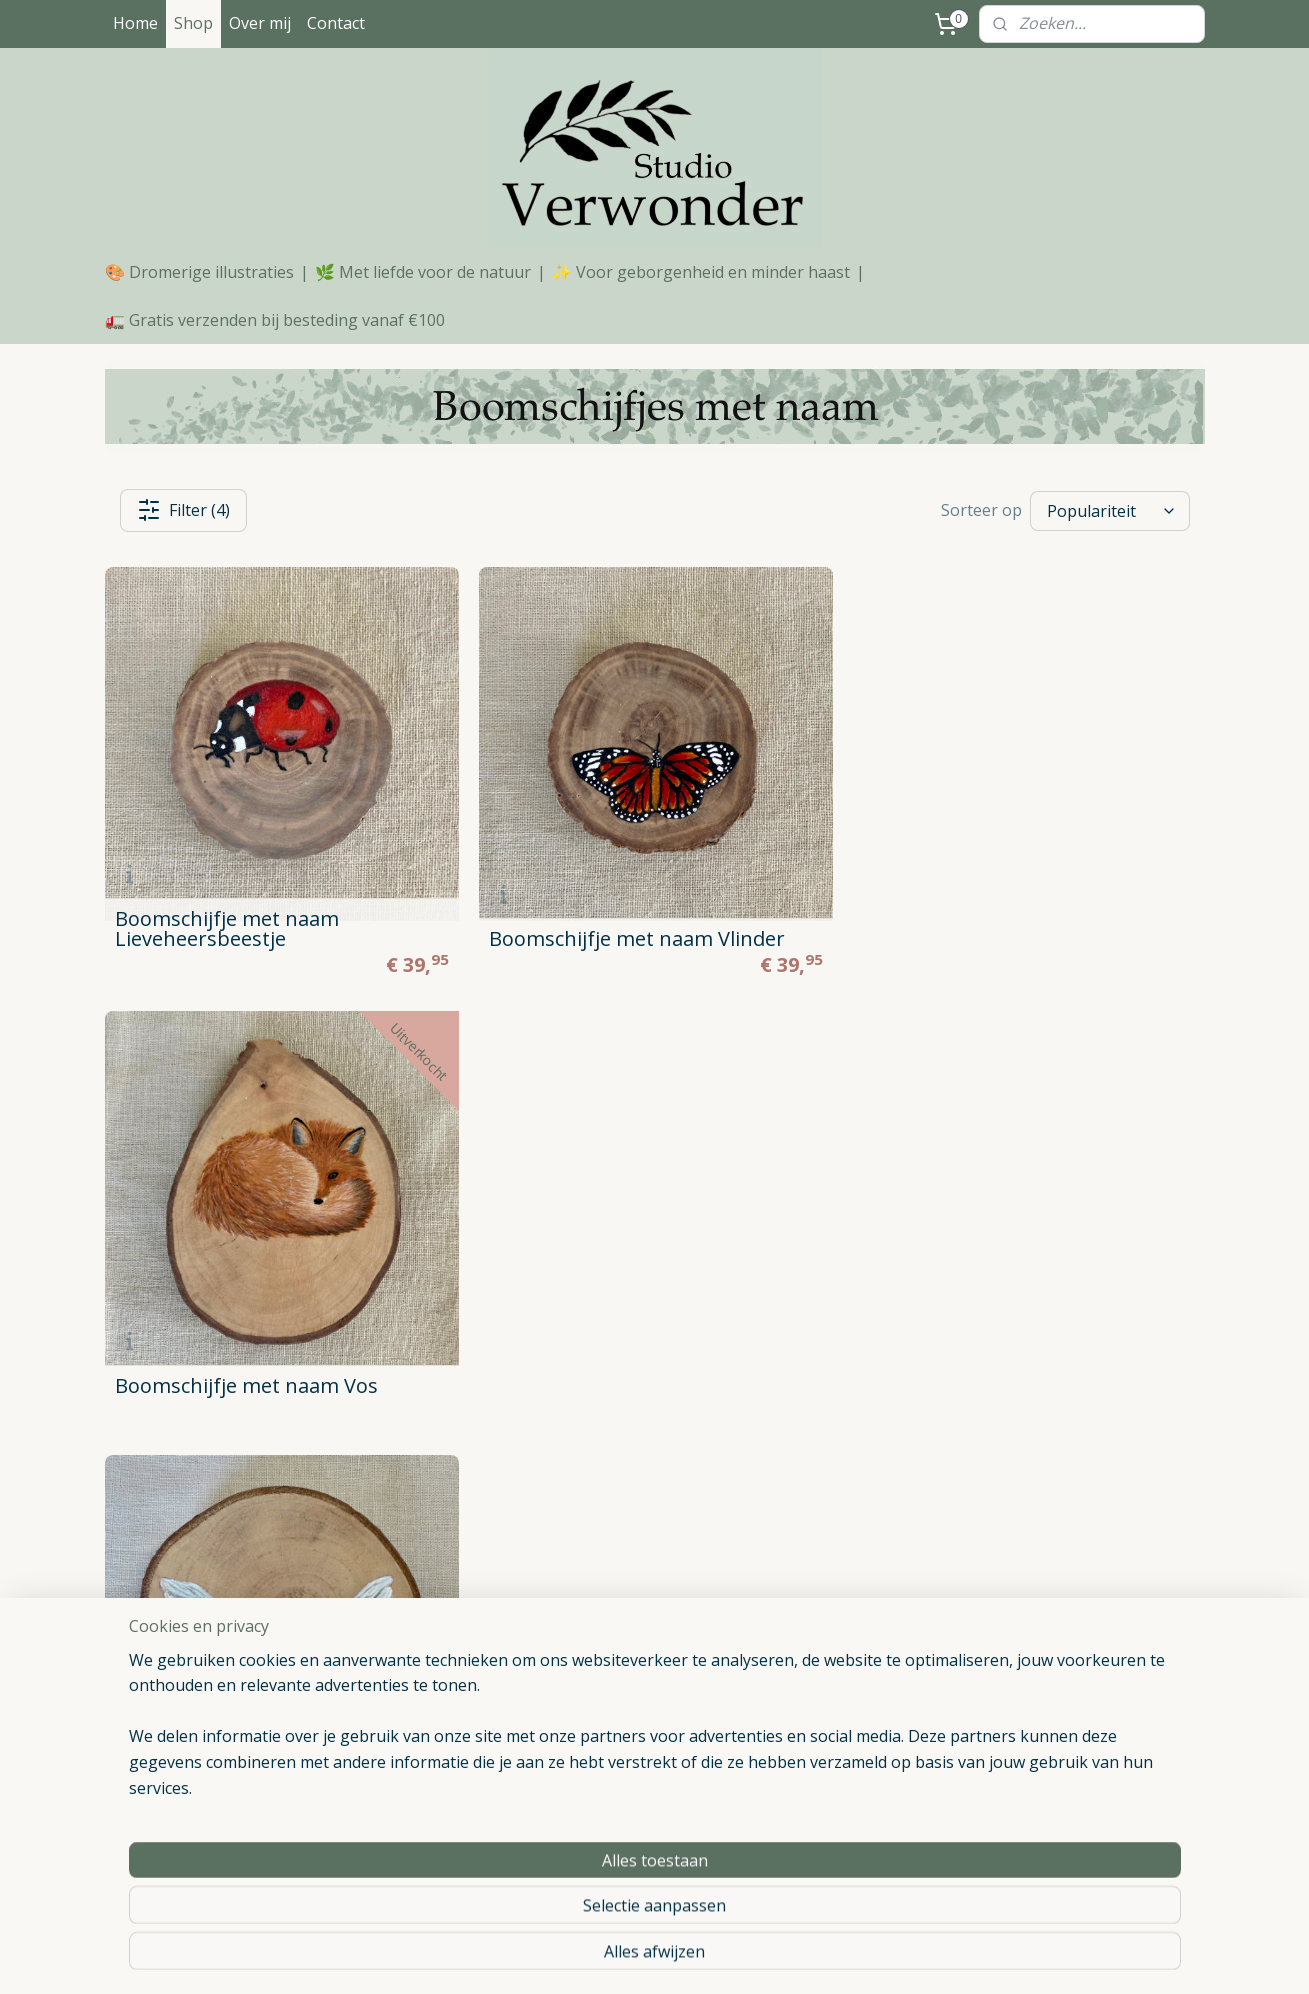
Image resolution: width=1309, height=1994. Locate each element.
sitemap (590, 1957)
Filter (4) (183, 510)
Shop (193, 23)
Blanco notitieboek (836, 1778)
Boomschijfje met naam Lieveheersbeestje (227, 928)
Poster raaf (811, 1733)
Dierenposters (601, 1666)
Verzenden (149, 1666)
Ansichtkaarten (603, 1733)
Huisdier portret (605, 1688)
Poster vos (810, 1666)
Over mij (260, 23)
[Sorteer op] (1110, 510)
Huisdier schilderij (831, 1823)
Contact (336, 23)
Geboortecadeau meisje (1073, 1867)
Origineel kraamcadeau (1069, 1621)
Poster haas (814, 1688)
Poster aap (810, 1643)
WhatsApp (464, 1793)
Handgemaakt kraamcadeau (1086, 1711)
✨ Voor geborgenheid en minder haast (701, 272)
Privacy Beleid (160, 1643)
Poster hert (811, 1621)
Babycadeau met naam (1070, 1733)
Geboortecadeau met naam (1085, 1755)
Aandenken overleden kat (857, 1845)
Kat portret (810, 1800)
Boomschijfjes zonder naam (647, 1643)
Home (135, 23)
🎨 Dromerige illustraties (199, 272)
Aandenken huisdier (838, 1867)
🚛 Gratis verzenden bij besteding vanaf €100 (275, 320)
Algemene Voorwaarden (193, 1621)
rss (632, 1957)
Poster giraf (813, 1711)
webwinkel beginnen (709, 1957)
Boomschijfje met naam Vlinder (636, 938)
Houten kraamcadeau (1065, 1643)
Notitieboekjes (602, 1711)
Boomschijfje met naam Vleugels (269, 1382)
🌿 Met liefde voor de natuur (423, 272)
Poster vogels (819, 1755)
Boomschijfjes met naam (637, 1621)
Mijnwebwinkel (883, 1957)
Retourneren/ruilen (175, 1688)
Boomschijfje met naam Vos (992, 941)
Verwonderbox (602, 1755)
